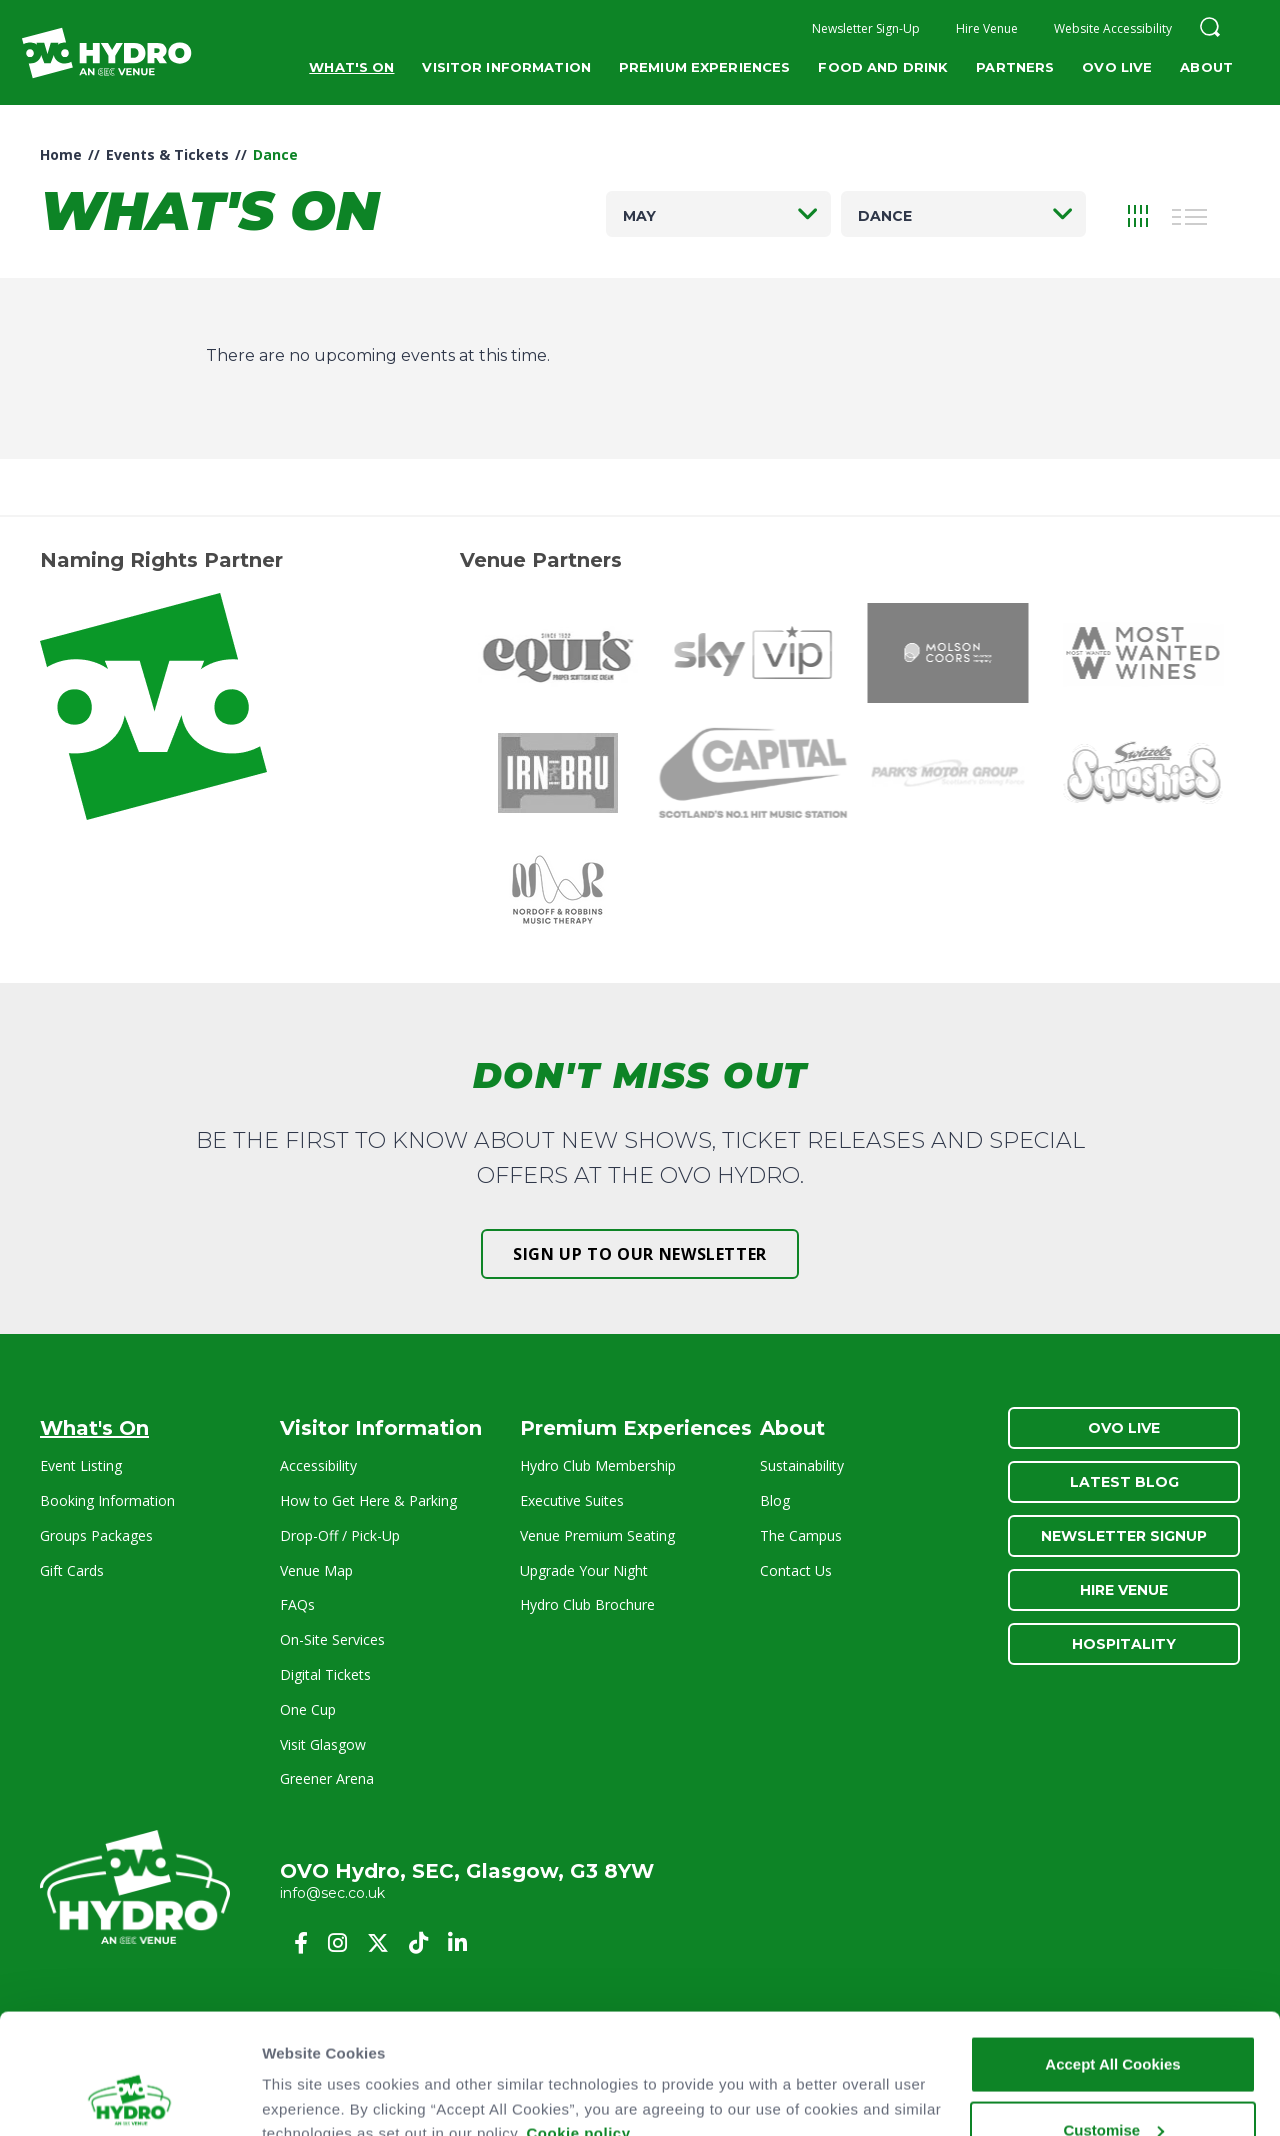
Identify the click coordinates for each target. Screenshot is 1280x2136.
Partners (1015, 67)
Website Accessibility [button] (1113, 28)
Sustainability (802, 1465)
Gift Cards (72, 1570)
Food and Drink (883, 67)
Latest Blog (1124, 1482)
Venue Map (316, 1570)
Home (61, 154)
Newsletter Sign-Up (866, 28)
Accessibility (318, 1465)
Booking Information (107, 1500)
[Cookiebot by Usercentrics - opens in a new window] (129, 2097)
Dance (885, 216)
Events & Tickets (167, 154)
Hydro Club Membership (598, 1465)
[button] (1210, 29)
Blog (775, 1500)
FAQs (297, 1604)
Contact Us (796, 1570)
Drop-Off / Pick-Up (340, 1535)
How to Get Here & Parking (368, 1500)
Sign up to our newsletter (640, 1254)
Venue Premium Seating (597, 1535)
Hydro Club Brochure (587, 1604)
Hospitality (1124, 1644)
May (639, 216)
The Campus (801, 1535)
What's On (351, 67)
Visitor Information (506, 67)
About (1206, 67)
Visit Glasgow (323, 1744)
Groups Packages (96, 1535)
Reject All (1113, 2082)
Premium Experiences (704, 67)
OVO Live (1117, 67)
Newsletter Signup (1124, 1536)
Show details (308, 2076)
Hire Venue (987, 28)
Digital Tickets (325, 1674)
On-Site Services (332, 1639)
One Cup (308, 1709)
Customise (1113, 2017)
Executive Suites (572, 1500)
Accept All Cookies (1112, 1951)
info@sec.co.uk (332, 1893)
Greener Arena (327, 1778)
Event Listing (81, 1465)
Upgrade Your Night (584, 1570)
